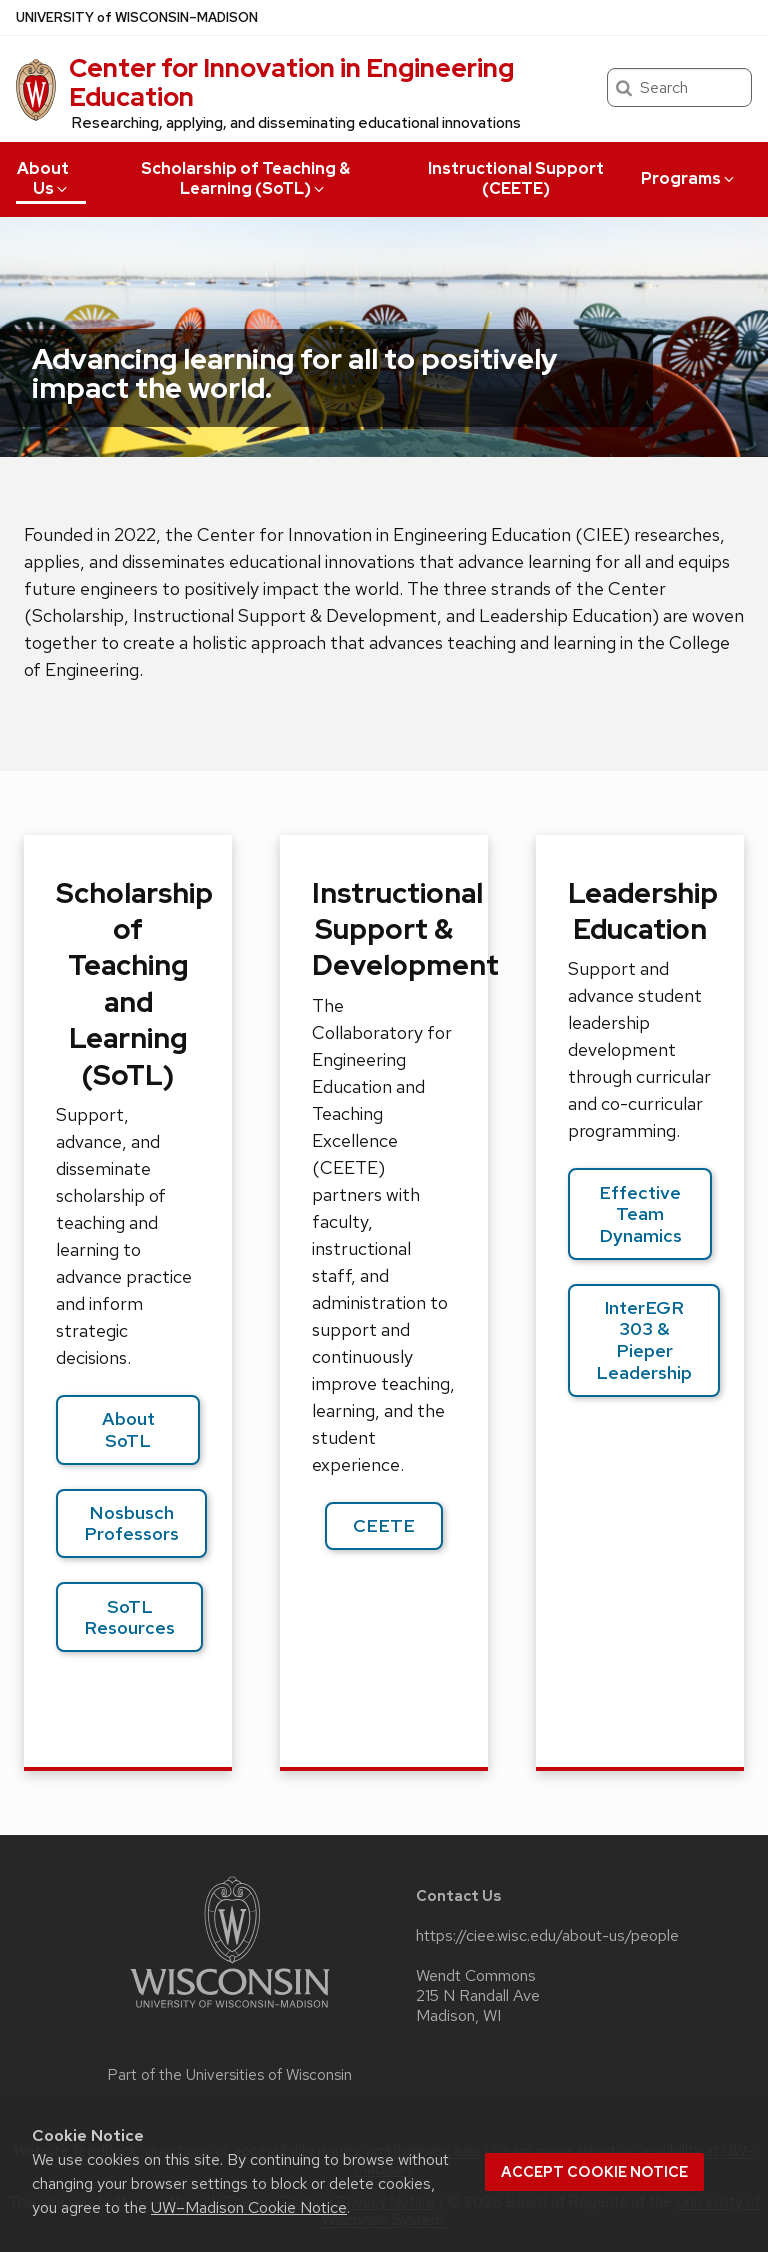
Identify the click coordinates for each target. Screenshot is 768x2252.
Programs (689, 178)
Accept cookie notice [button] (594, 2172)
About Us (43, 178)
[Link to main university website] (230, 2011)
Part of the (230, 2075)
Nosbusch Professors (131, 1523)
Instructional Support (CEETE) (516, 178)
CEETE (384, 1525)
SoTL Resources (129, 1617)
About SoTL (128, 1429)
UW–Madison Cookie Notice (249, 2207)
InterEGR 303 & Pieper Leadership (644, 1340)
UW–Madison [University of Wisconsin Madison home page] (137, 17)
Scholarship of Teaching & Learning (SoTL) (245, 178)
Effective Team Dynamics (640, 1214)
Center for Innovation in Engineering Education (291, 82)
